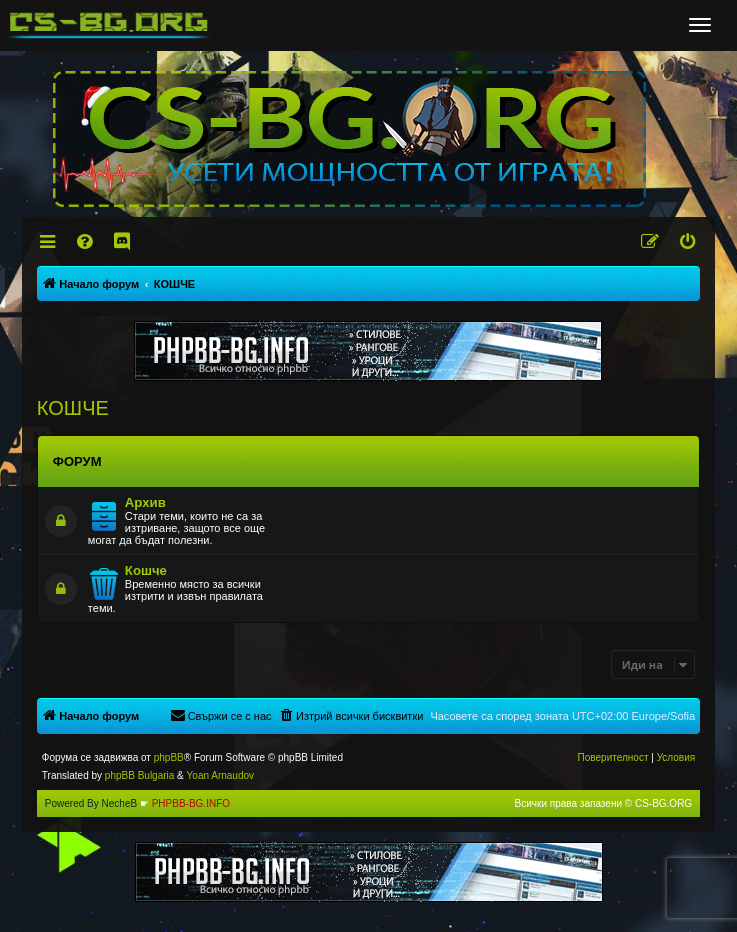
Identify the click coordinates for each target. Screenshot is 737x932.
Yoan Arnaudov (220, 775)
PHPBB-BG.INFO (191, 803)
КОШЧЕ (73, 408)
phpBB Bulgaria (140, 775)
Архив (145, 502)
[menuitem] (85, 242)
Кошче (146, 570)
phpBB (169, 757)
